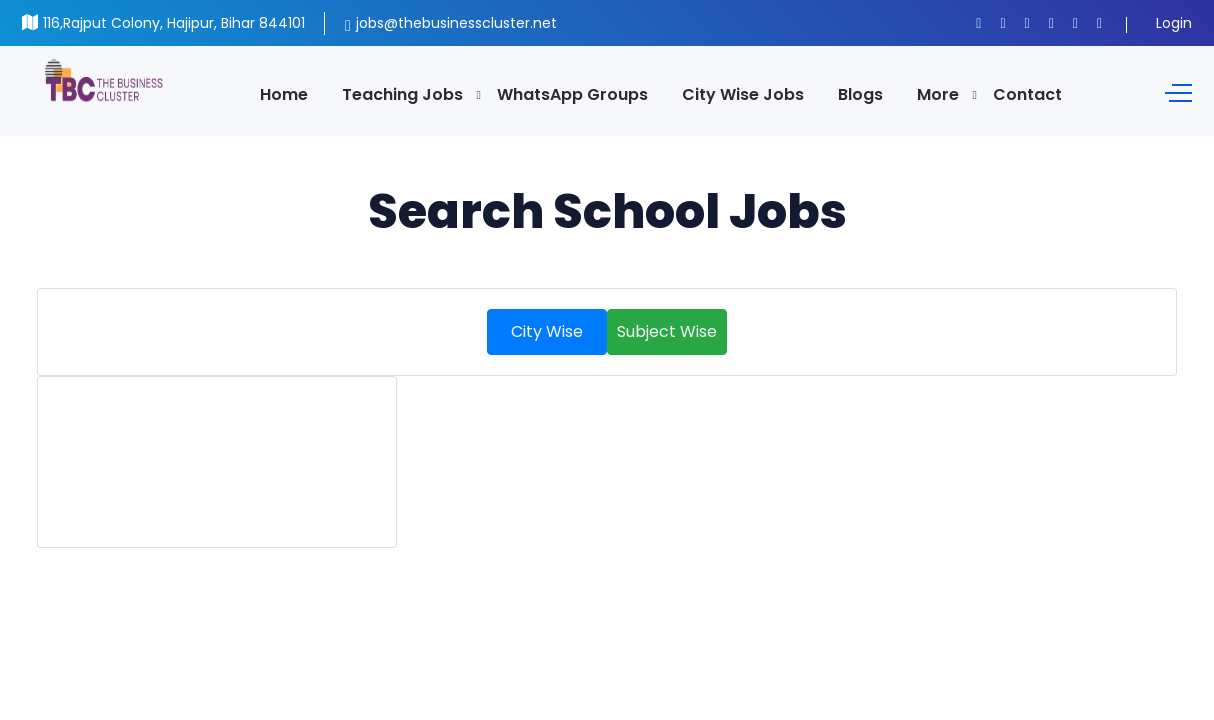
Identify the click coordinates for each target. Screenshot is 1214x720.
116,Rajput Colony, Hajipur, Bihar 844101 (174, 23)
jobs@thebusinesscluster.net (456, 23)
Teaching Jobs (402, 94)
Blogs (860, 94)
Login (1174, 23)
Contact (1027, 94)
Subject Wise (667, 331)
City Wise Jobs (743, 94)
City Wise (547, 331)
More (938, 94)
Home (284, 94)
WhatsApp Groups (572, 94)
